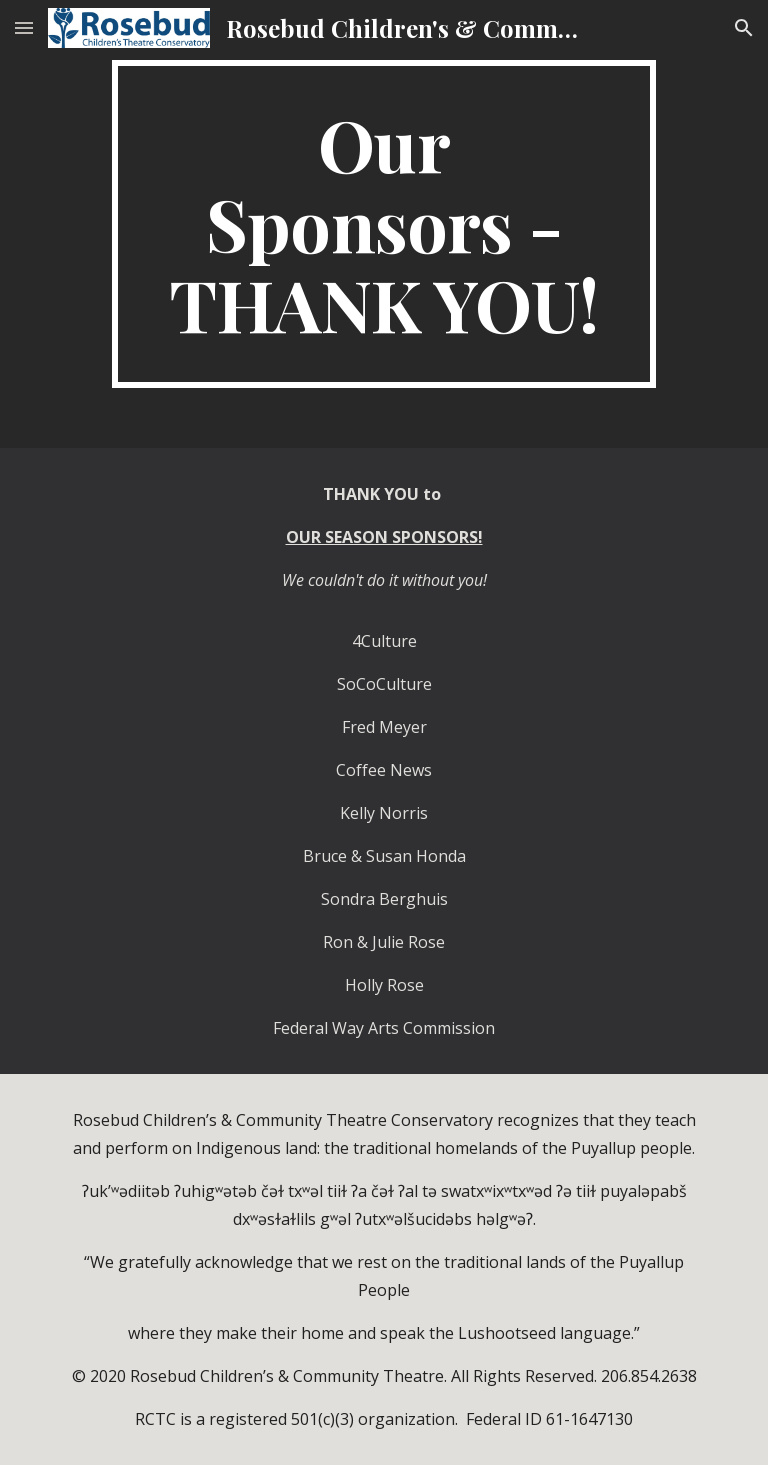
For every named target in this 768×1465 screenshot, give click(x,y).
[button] (24, 27)
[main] (383, 224)
